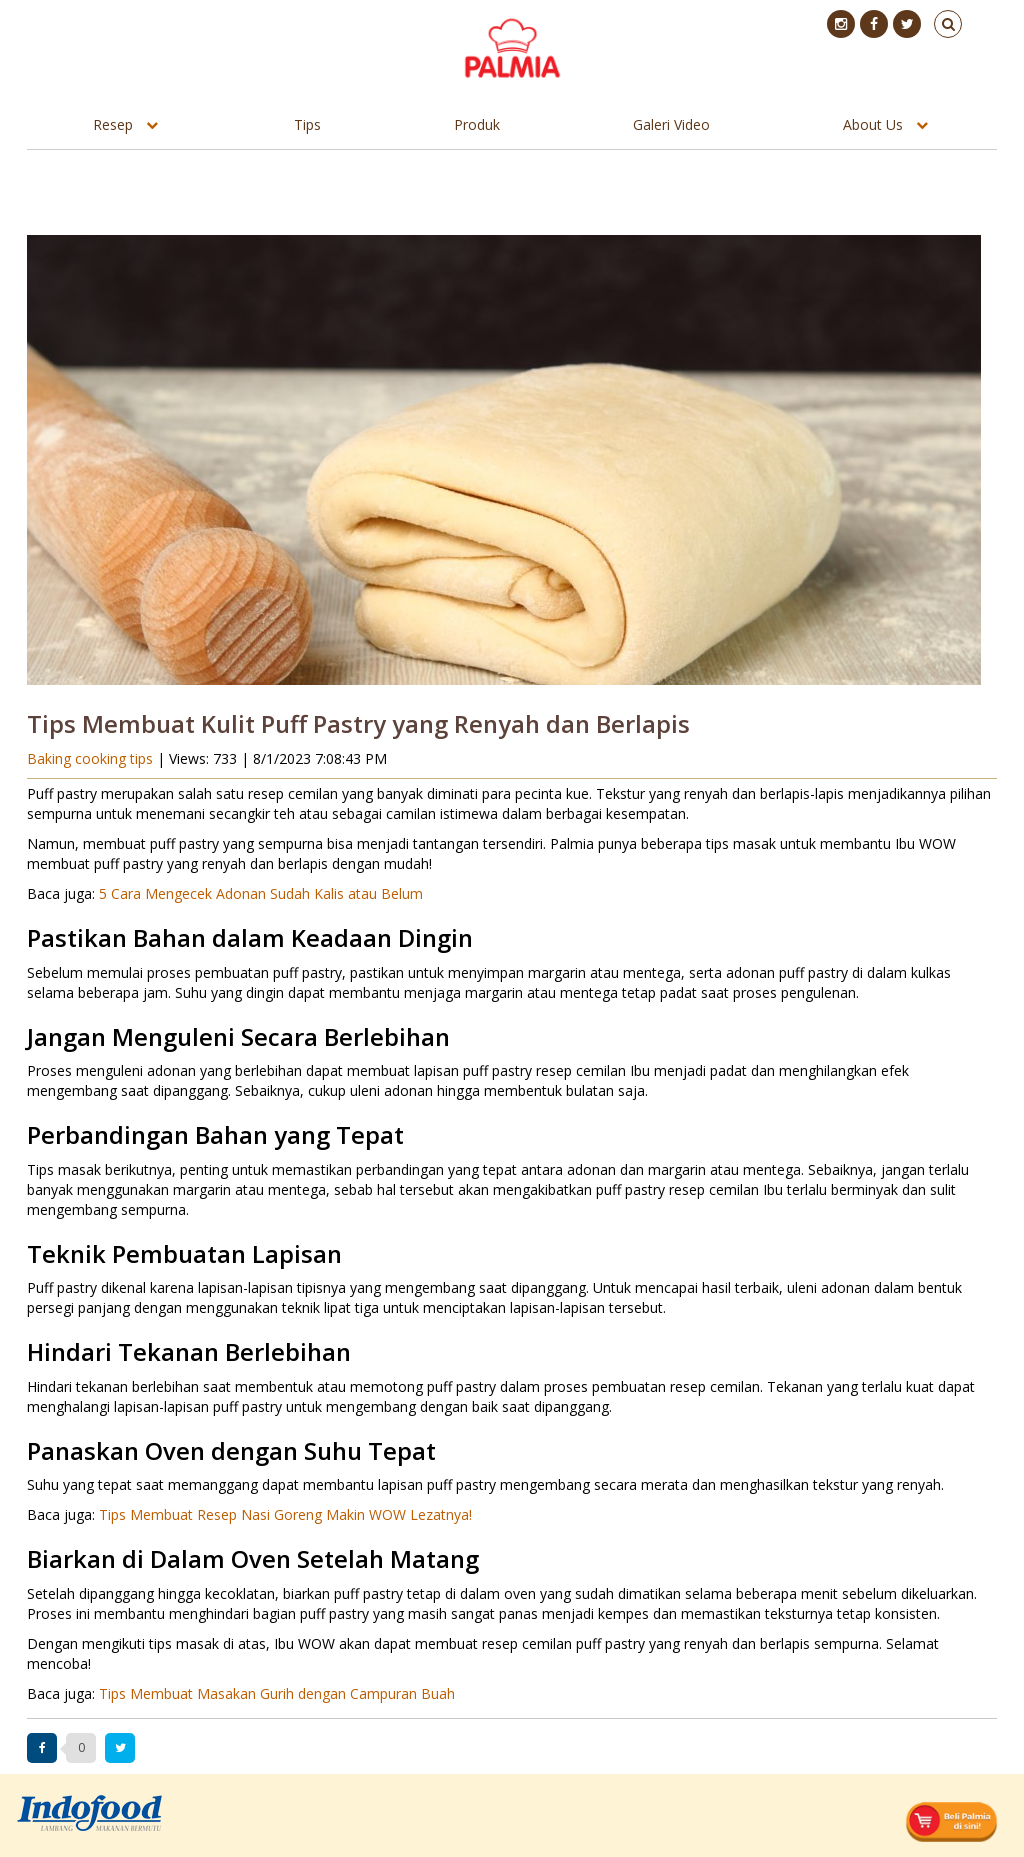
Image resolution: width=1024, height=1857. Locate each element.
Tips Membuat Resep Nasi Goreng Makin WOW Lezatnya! (285, 1514)
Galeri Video (671, 124)
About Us (873, 124)
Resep (113, 124)
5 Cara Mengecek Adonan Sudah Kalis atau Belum (261, 893)
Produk (477, 124)
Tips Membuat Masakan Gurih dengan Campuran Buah (277, 1693)
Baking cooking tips (92, 758)
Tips (307, 124)
